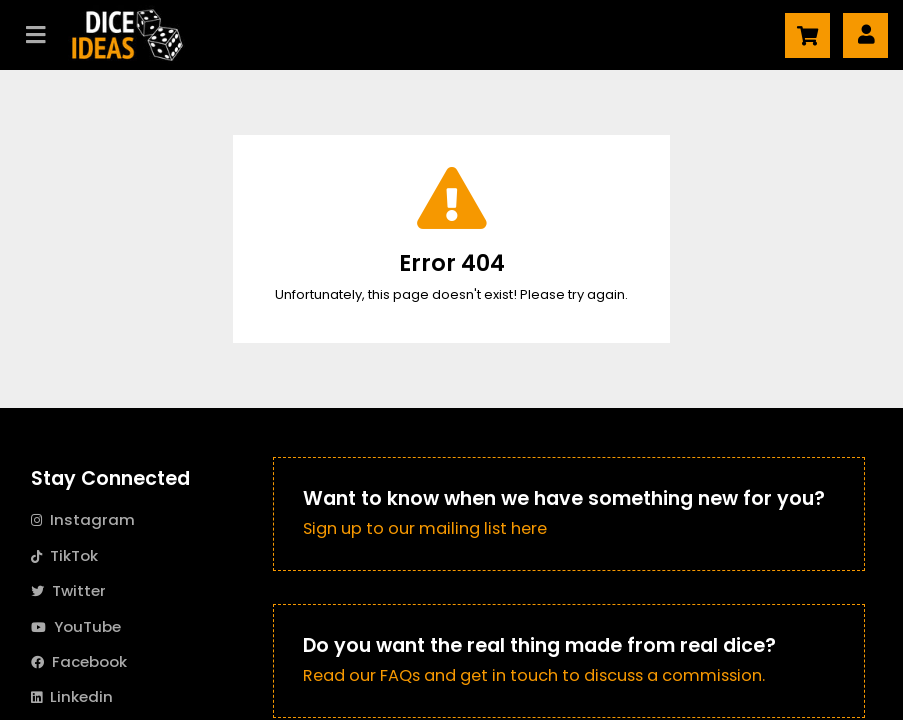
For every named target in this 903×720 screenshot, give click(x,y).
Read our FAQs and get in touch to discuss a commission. (534, 675)
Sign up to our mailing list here (425, 528)
